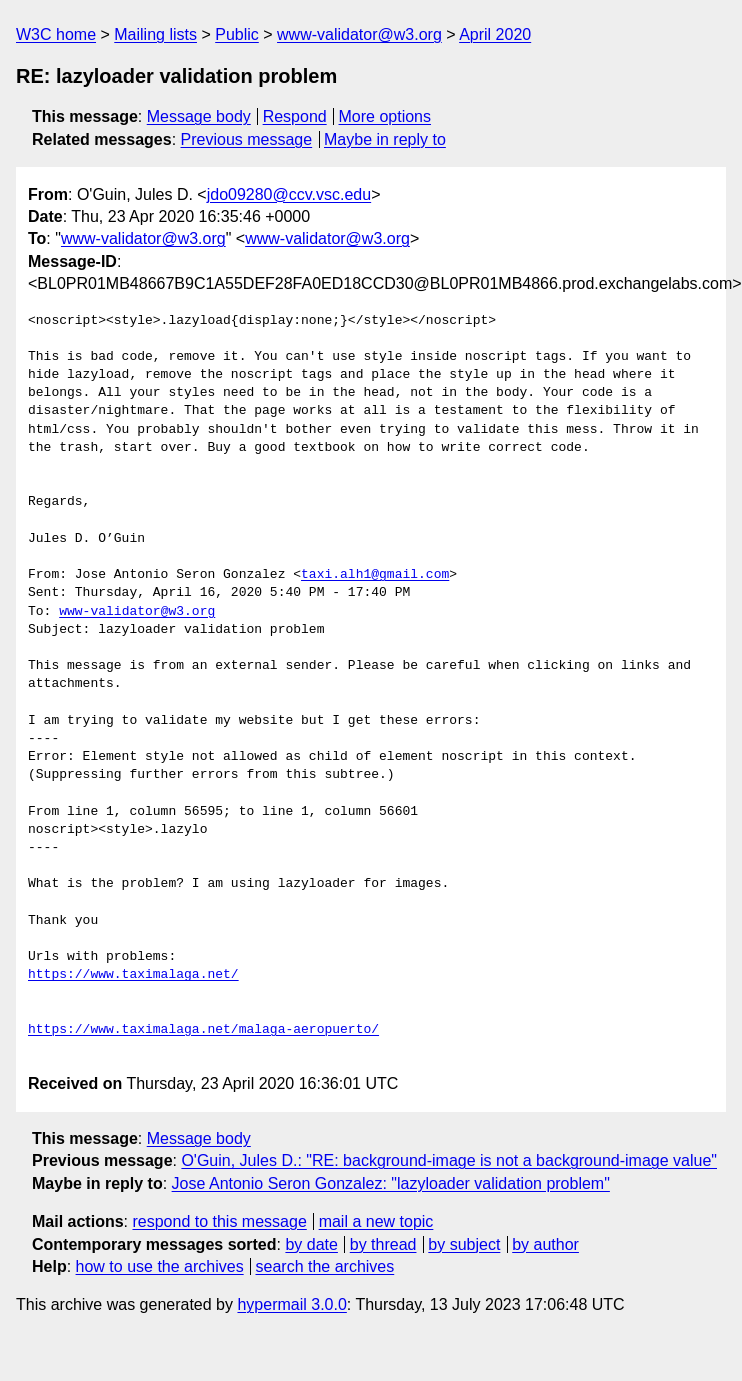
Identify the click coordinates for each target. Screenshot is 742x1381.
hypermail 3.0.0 (291, 1304)
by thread (383, 1244)
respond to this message (219, 1221)
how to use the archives (160, 1266)
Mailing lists (155, 34)
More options (385, 116)
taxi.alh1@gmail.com (375, 575)
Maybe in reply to (385, 139)
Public (237, 34)
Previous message (247, 139)
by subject (464, 1244)
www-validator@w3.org (359, 34)
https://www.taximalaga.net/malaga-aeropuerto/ (203, 1030)
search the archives (325, 1266)
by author (545, 1244)
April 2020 (495, 34)
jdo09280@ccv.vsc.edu (289, 194)
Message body (199, 116)
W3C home (56, 34)
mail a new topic (376, 1221)
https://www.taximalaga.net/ (133, 975)
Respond (295, 116)
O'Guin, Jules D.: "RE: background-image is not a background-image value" (449, 1160)
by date (311, 1244)
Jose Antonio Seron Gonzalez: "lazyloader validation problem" (391, 1183)
